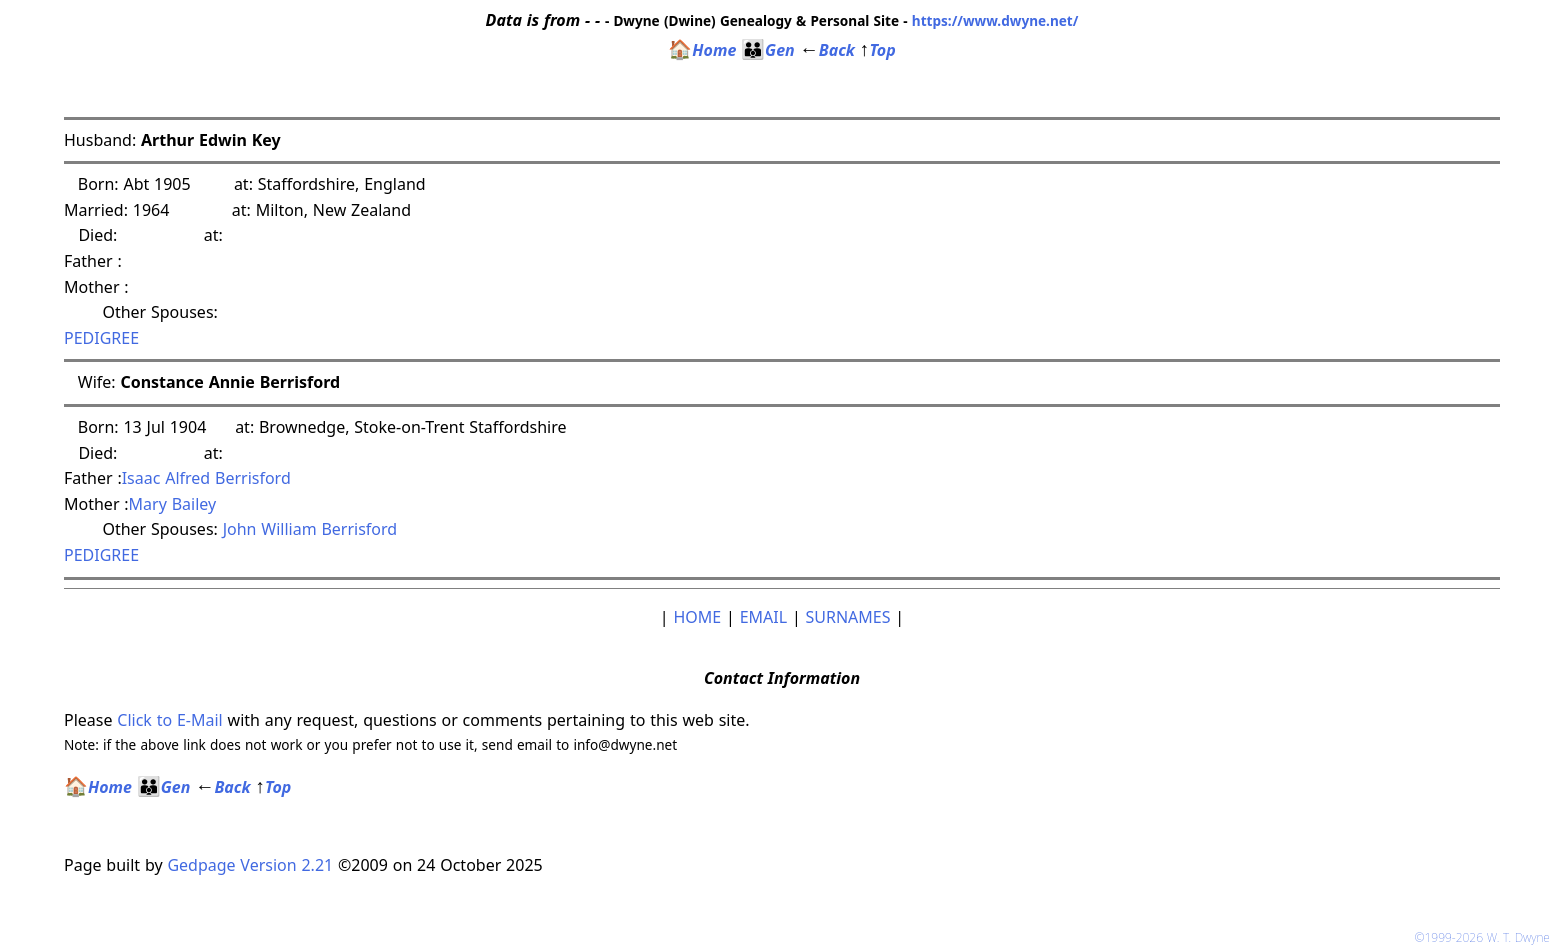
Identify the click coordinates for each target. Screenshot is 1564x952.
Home (702, 50)
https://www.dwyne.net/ (995, 20)
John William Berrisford (310, 529)
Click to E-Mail (169, 720)
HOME (697, 617)
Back (827, 50)
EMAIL (763, 617)
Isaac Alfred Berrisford (206, 478)
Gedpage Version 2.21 (250, 865)
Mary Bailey (173, 504)
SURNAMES (848, 617)
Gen (768, 50)
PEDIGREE (101, 338)
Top (878, 50)
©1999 (1486, 937)
